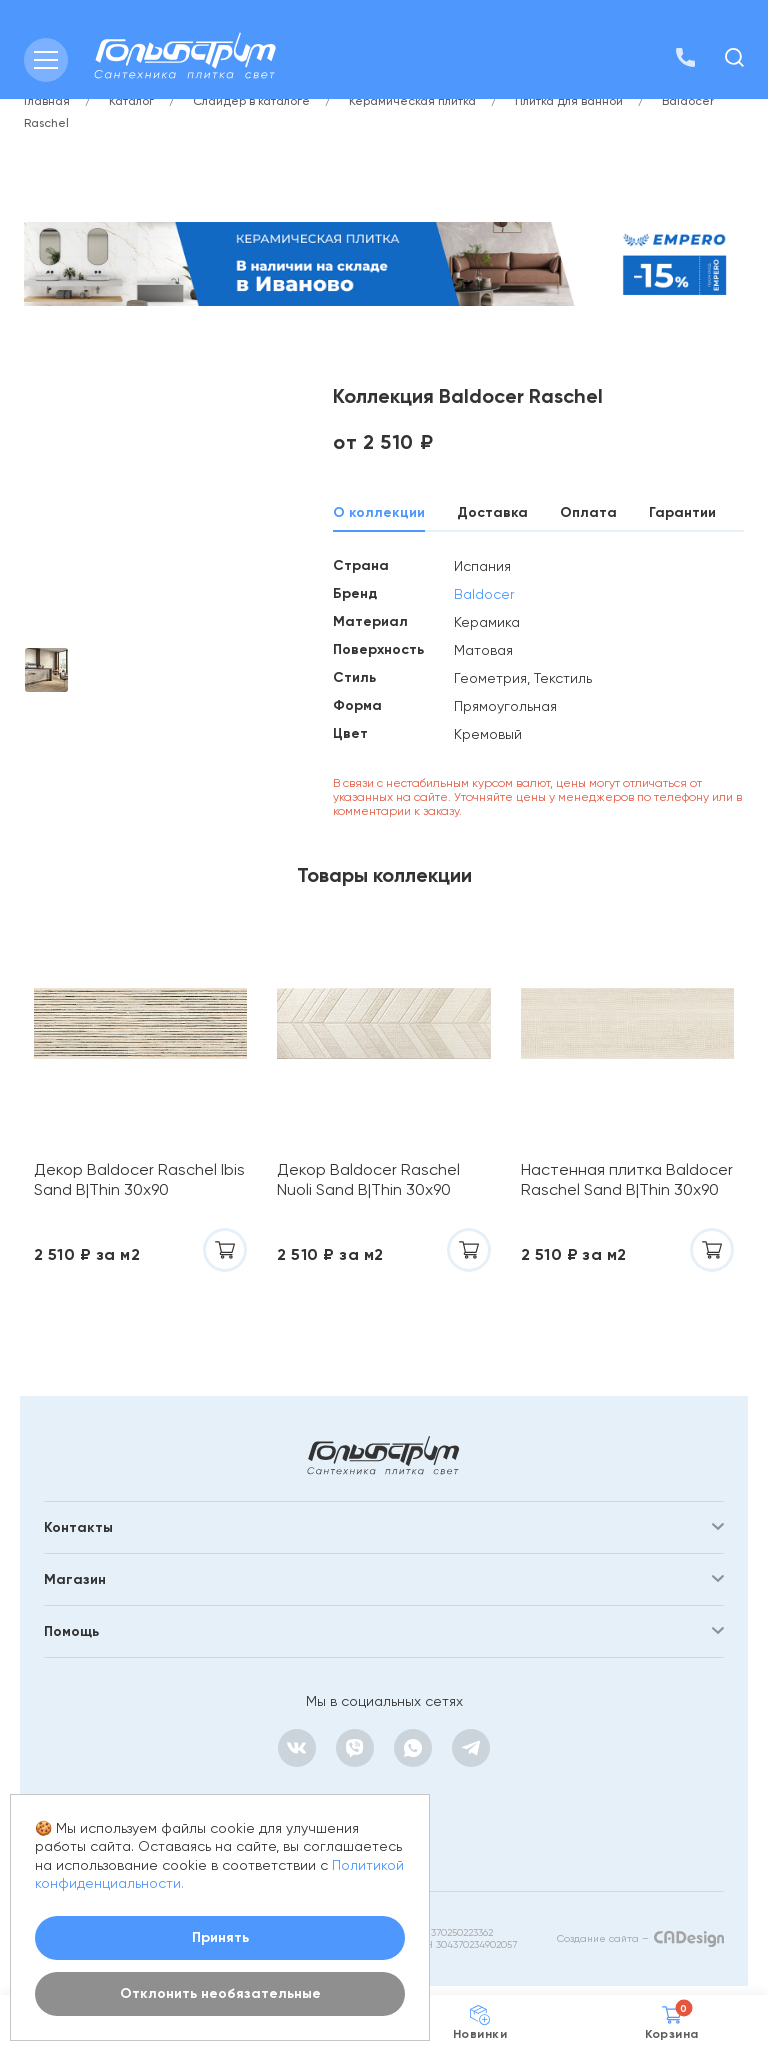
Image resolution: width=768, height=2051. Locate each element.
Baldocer (484, 594)
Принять (220, 1937)
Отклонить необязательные (220, 1993)
